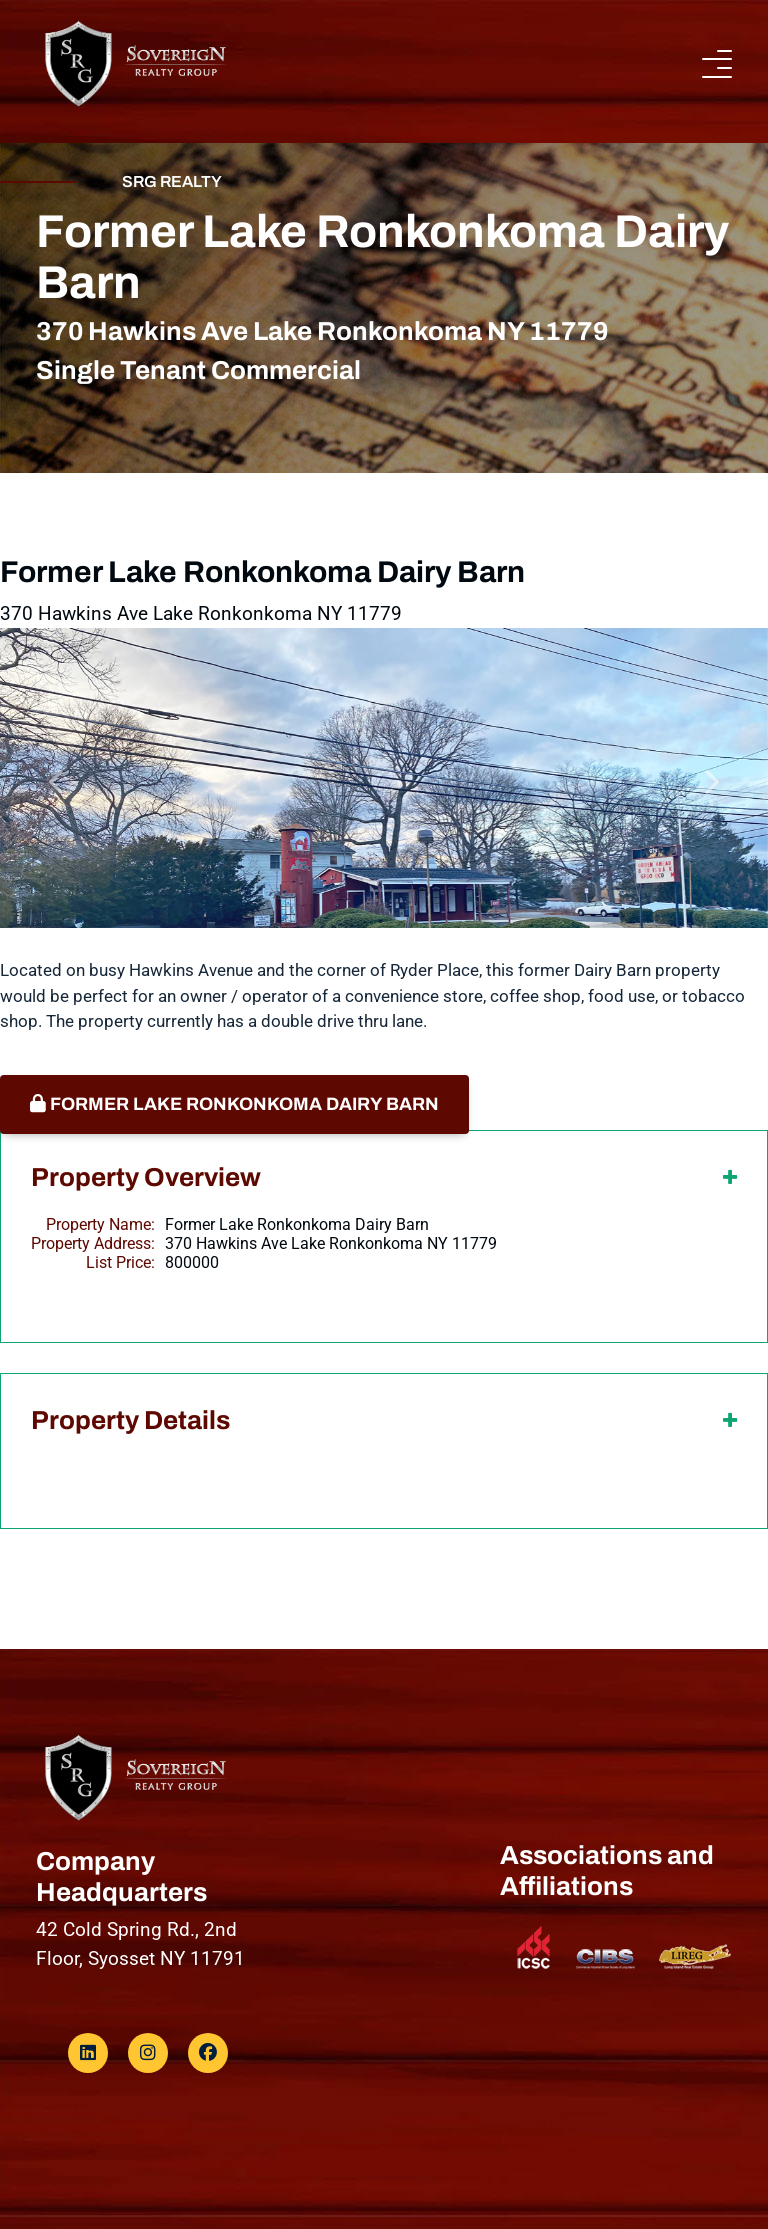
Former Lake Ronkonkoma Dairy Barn (234, 1104)
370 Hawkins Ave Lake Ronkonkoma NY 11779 (331, 1243)
